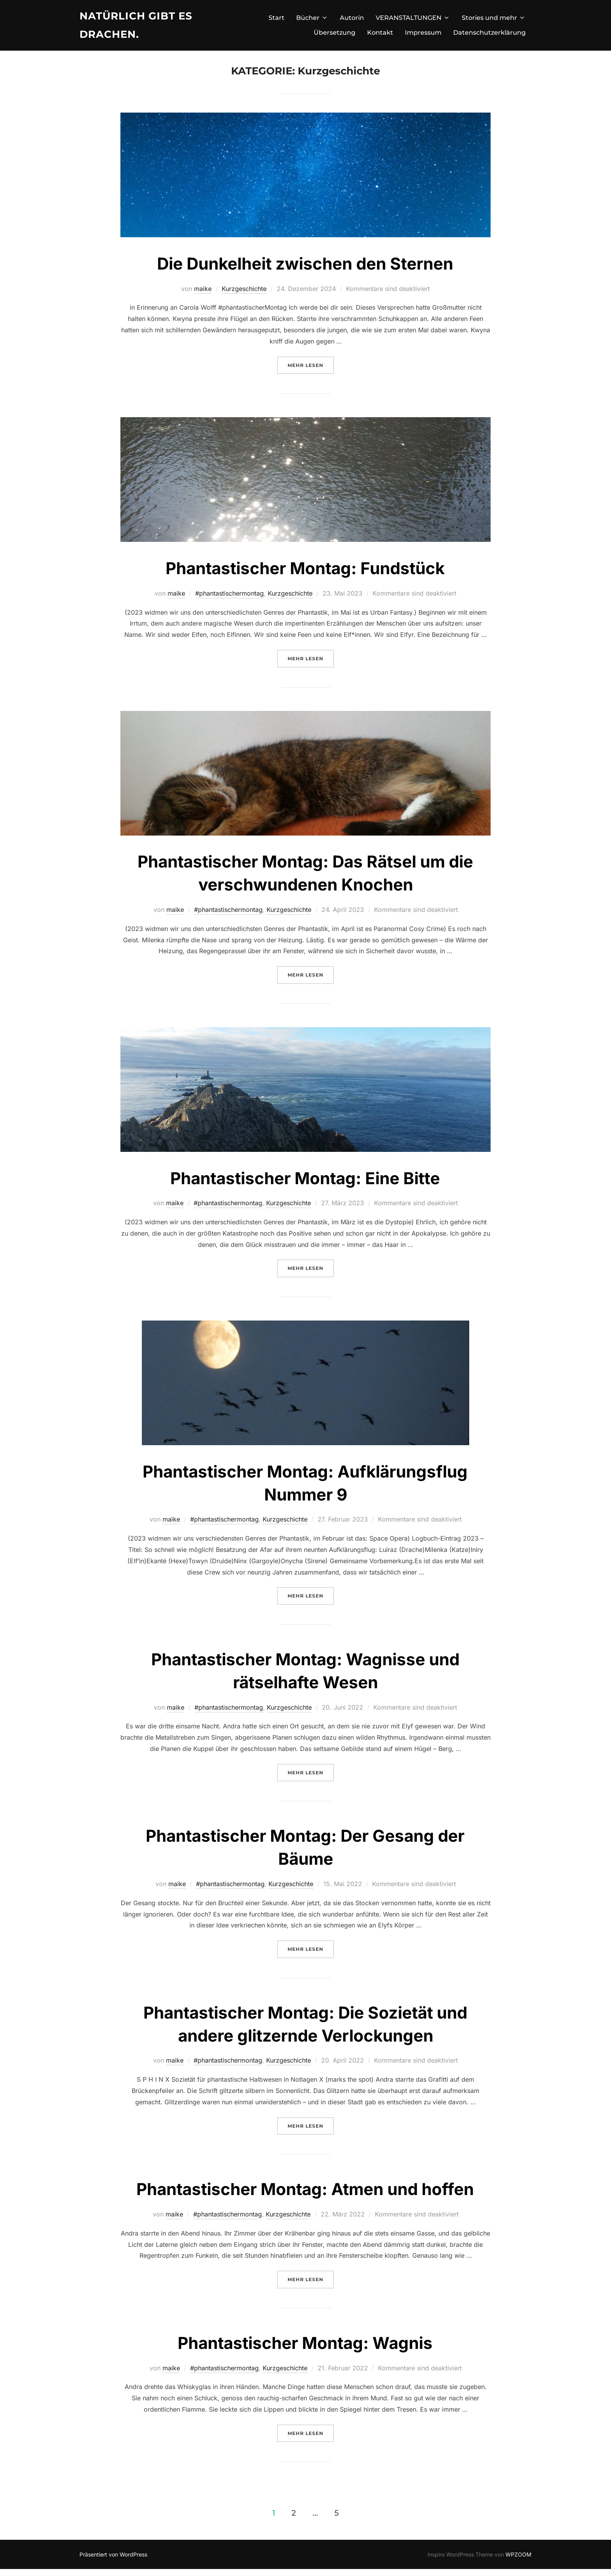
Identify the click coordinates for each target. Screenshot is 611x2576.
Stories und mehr (494, 17)
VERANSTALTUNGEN (413, 17)
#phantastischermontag (229, 600)
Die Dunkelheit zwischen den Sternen (305, 270)
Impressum (423, 32)
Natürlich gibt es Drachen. (135, 25)
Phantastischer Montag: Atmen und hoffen (305, 2196)
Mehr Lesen (311, 371)
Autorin (352, 17)
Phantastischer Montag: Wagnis (305, 2350)
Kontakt (380, 32)
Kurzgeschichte (244, 296)
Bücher (312, 17)
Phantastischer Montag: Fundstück (305, 575)
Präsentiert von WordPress (113, 2561)
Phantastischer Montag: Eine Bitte (305, 1185)
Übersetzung (334, 32)
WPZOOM (518, 2561)
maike (203, 296)
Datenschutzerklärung (489, 32)
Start (276, 17)
